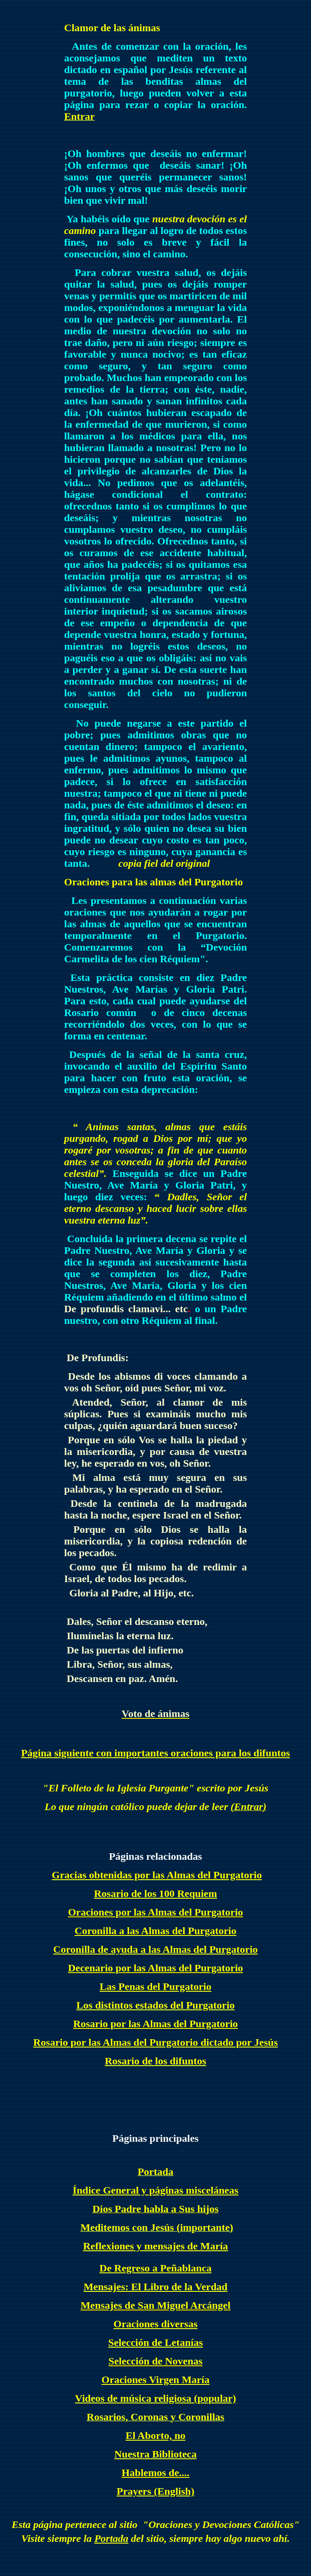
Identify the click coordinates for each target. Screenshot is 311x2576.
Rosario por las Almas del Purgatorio (155, 2023)
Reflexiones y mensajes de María (155, 2246)
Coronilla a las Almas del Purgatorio (155, 1930)
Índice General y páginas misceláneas (156, 2190)
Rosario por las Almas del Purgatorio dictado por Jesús (155, 2042)
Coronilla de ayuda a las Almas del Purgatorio (155, 1949)
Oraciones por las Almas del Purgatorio (155, 1912)
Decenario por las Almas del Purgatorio (155, 1968)
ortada (114, 2538)
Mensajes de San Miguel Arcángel (155, 2305)
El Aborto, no (155, 2435)
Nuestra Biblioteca (155, 2454)
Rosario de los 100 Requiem (155, 1893)
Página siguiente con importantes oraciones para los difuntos (155, 1753)
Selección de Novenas (155, 2361)
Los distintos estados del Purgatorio (155, 2005)
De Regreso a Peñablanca (156, 2268)
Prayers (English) (155, 2491)
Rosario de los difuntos (155, 2061)
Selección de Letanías (155, 2342)
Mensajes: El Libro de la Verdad (155, 2286)
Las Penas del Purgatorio (155, 1986)
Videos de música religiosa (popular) (155, 2398)
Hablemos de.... (156, 2472)
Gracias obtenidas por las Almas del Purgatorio (157, 1875)
